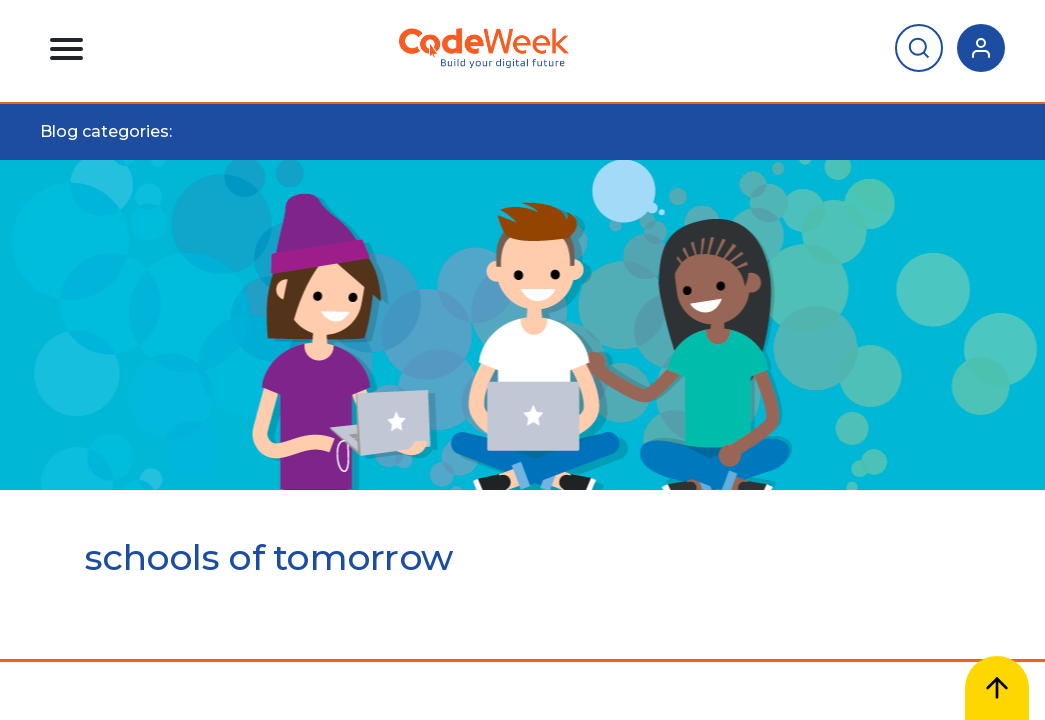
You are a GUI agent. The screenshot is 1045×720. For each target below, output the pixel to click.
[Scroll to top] (997, 688)
